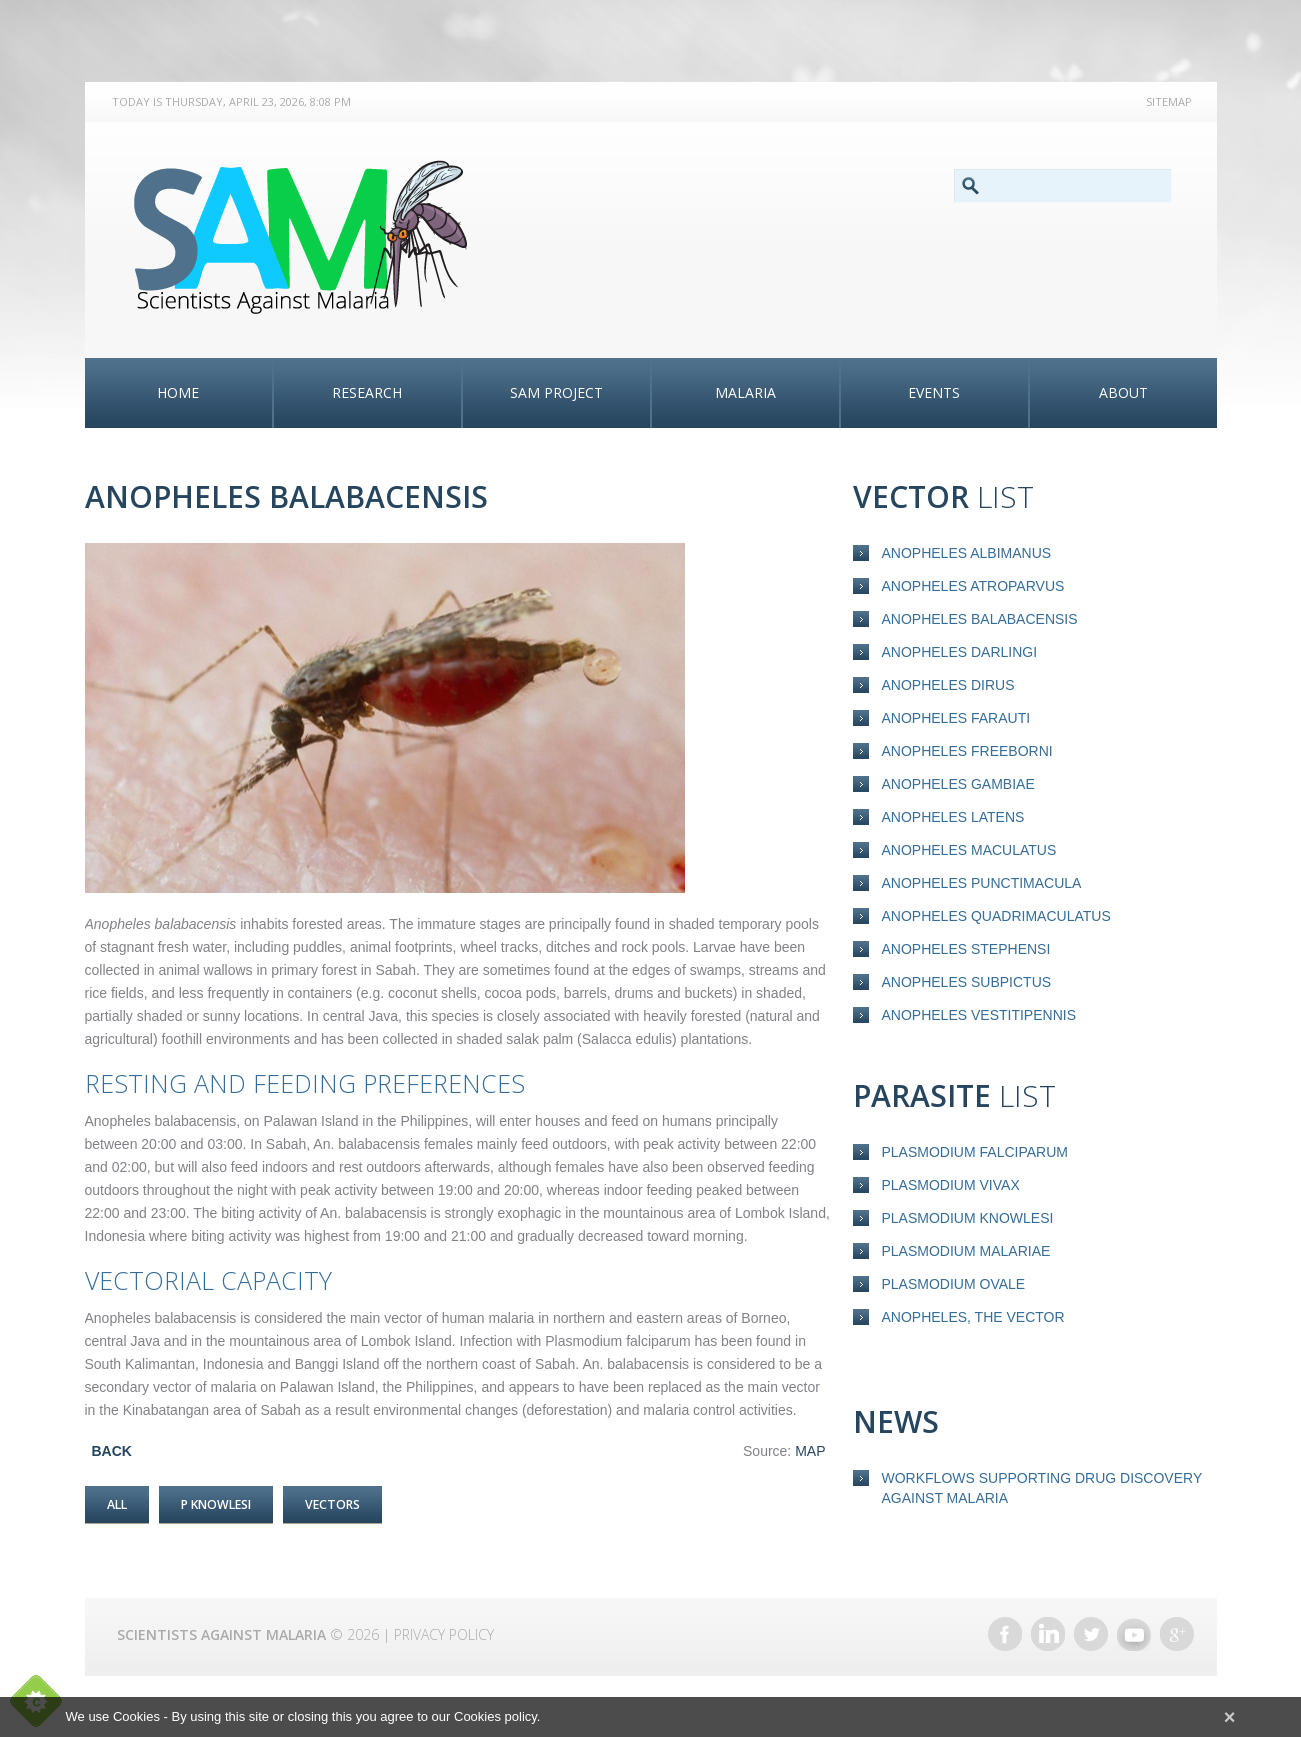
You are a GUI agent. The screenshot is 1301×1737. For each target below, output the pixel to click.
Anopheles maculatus (969, 850)
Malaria (745, 392)
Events (934, 392)
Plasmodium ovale (954, 1284)
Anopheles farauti (956, 718)
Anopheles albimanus (967, 553)
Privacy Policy (444, 1625)
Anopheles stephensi (966, 949)
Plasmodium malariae (966, 1251)
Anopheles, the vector (973, 1317)
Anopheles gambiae (958, 784)
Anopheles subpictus (967, 982)
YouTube (1134, 1625)
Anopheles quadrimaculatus (996, 916)
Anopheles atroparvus (973, 586)
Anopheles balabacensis (980, 619)
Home (178, 392)
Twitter (1091, 1625)
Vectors (353, 1504)
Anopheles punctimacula (982, 883)
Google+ (1177, 1625)
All (118, 1504)
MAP (810, 1451)
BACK (112, 1451)
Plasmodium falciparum (975, 1152)
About (1123, 392)
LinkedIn (1048, 1625)
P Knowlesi (225, 1504)
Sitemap (1169, 101)
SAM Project (556, 392)
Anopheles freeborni (967, 751)
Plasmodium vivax (951, 1185)
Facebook (1005, 1625)
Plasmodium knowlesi (968, 1218)
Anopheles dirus (948, 685)
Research (367, 392)
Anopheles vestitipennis (979, 1015)
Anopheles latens (953, 817)
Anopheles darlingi (960, 652)
